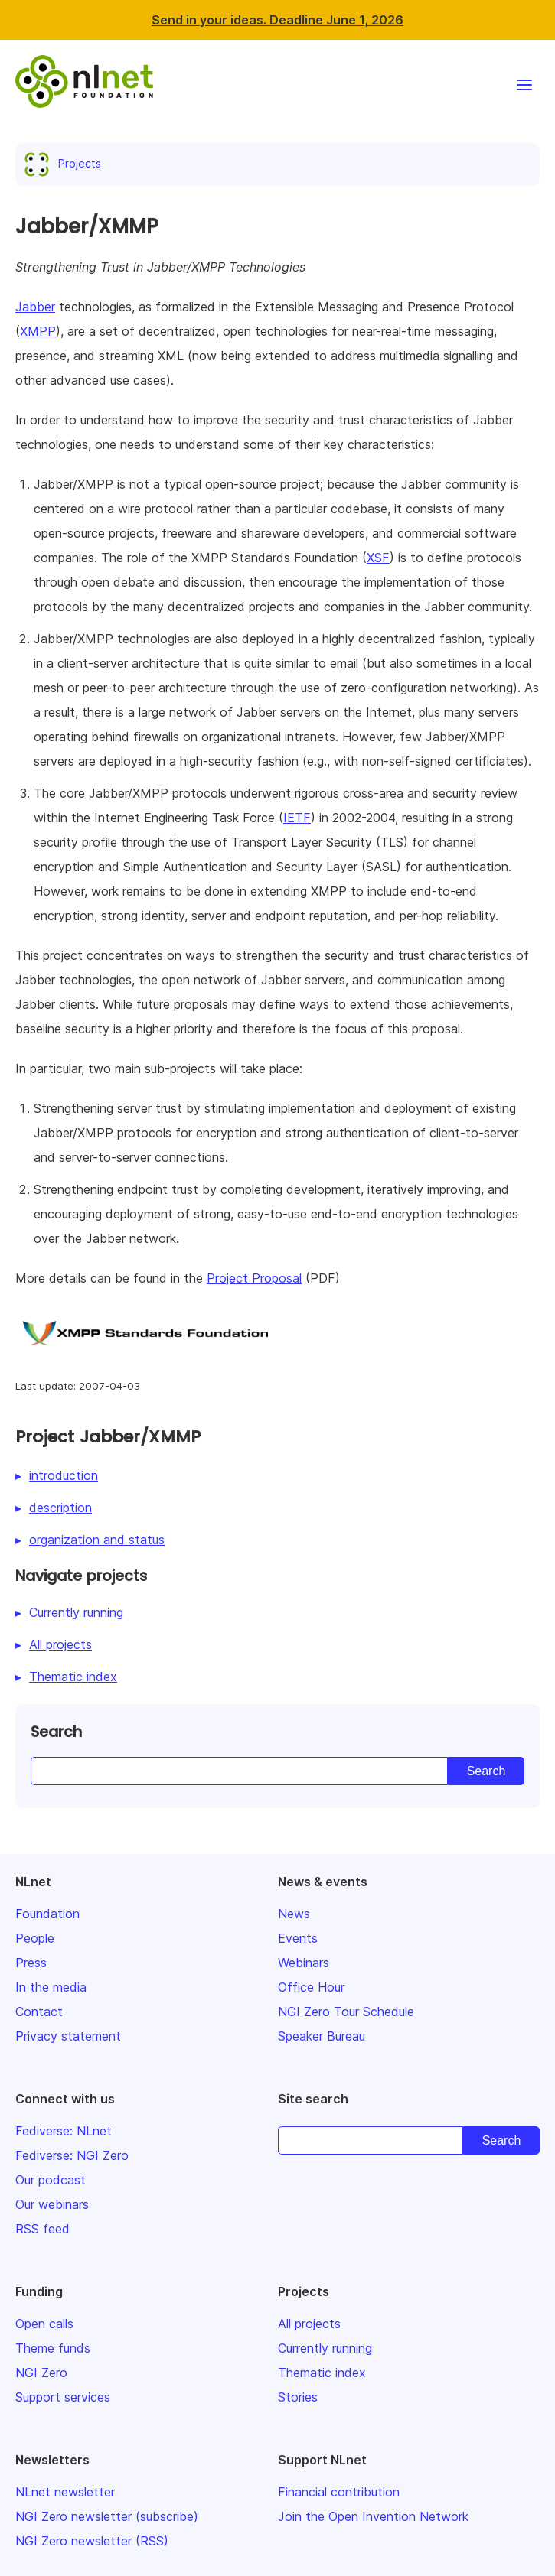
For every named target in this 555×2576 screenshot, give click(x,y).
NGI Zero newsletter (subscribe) (106, 2516)
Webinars (303, 1962)
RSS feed (42, 2228)
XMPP (38, 331)
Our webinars (52, 2204)
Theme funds (52, 2348)
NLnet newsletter (65, 2492)
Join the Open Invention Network (373, 2516)
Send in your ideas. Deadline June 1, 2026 (277, 20)
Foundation (47, 1913)
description (60, 1507)
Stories (298, 2397)
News (294, 1913)
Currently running (76, 1612)
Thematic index (73, 1676)
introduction (63, 1475)
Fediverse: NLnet (63, 2131)
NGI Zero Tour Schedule (346, 2011)
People (34, 1938)
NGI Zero (41, 2372)
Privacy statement (68, 2036)
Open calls (44, 2323)
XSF (378, 557)
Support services (62, 2397)
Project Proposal (254, 1278)
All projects (60, 1644)
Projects (66, 163)
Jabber (35, 306)
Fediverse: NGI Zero (72, 2155)
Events (298, 1938)
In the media (51, 1987)
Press (31, 1962)
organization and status (97, 1539)
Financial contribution (339, 2492)
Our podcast (50, 2179)
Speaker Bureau (321, 2036)
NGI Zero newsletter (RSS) (91, 2540)
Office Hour (311, 1987)
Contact (39, 2011)
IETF (297, 817)
